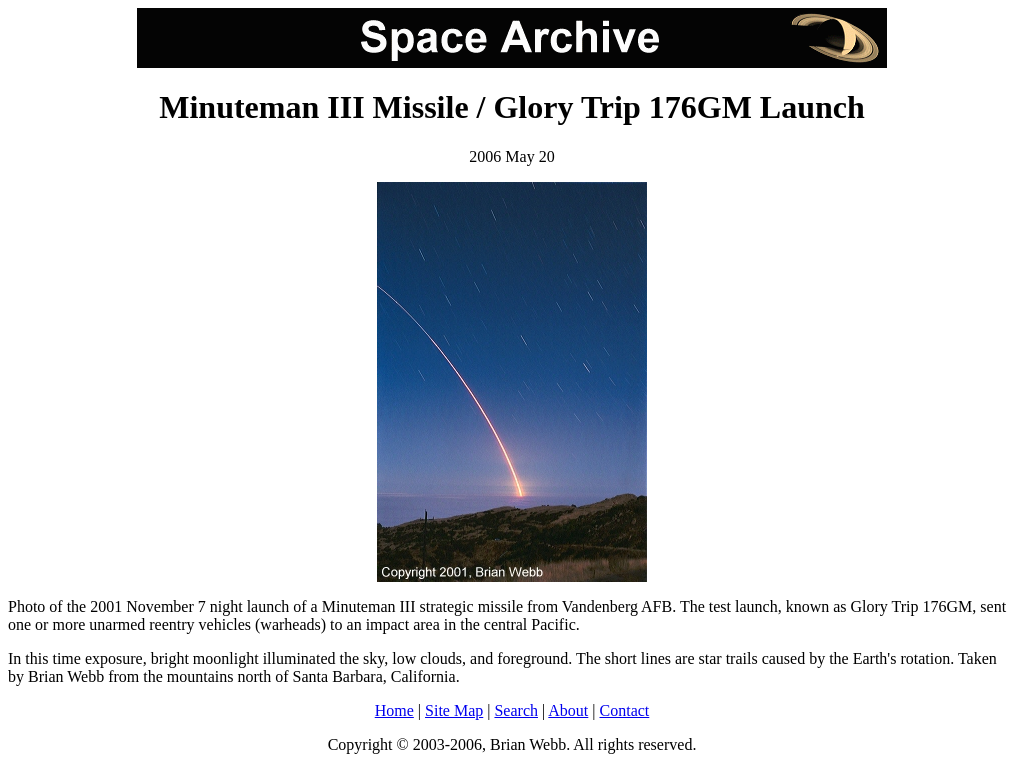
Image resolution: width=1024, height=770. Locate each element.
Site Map (454, 710)
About (568, 710)
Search (516, 710)
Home (394, 710)
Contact (625, 710)
